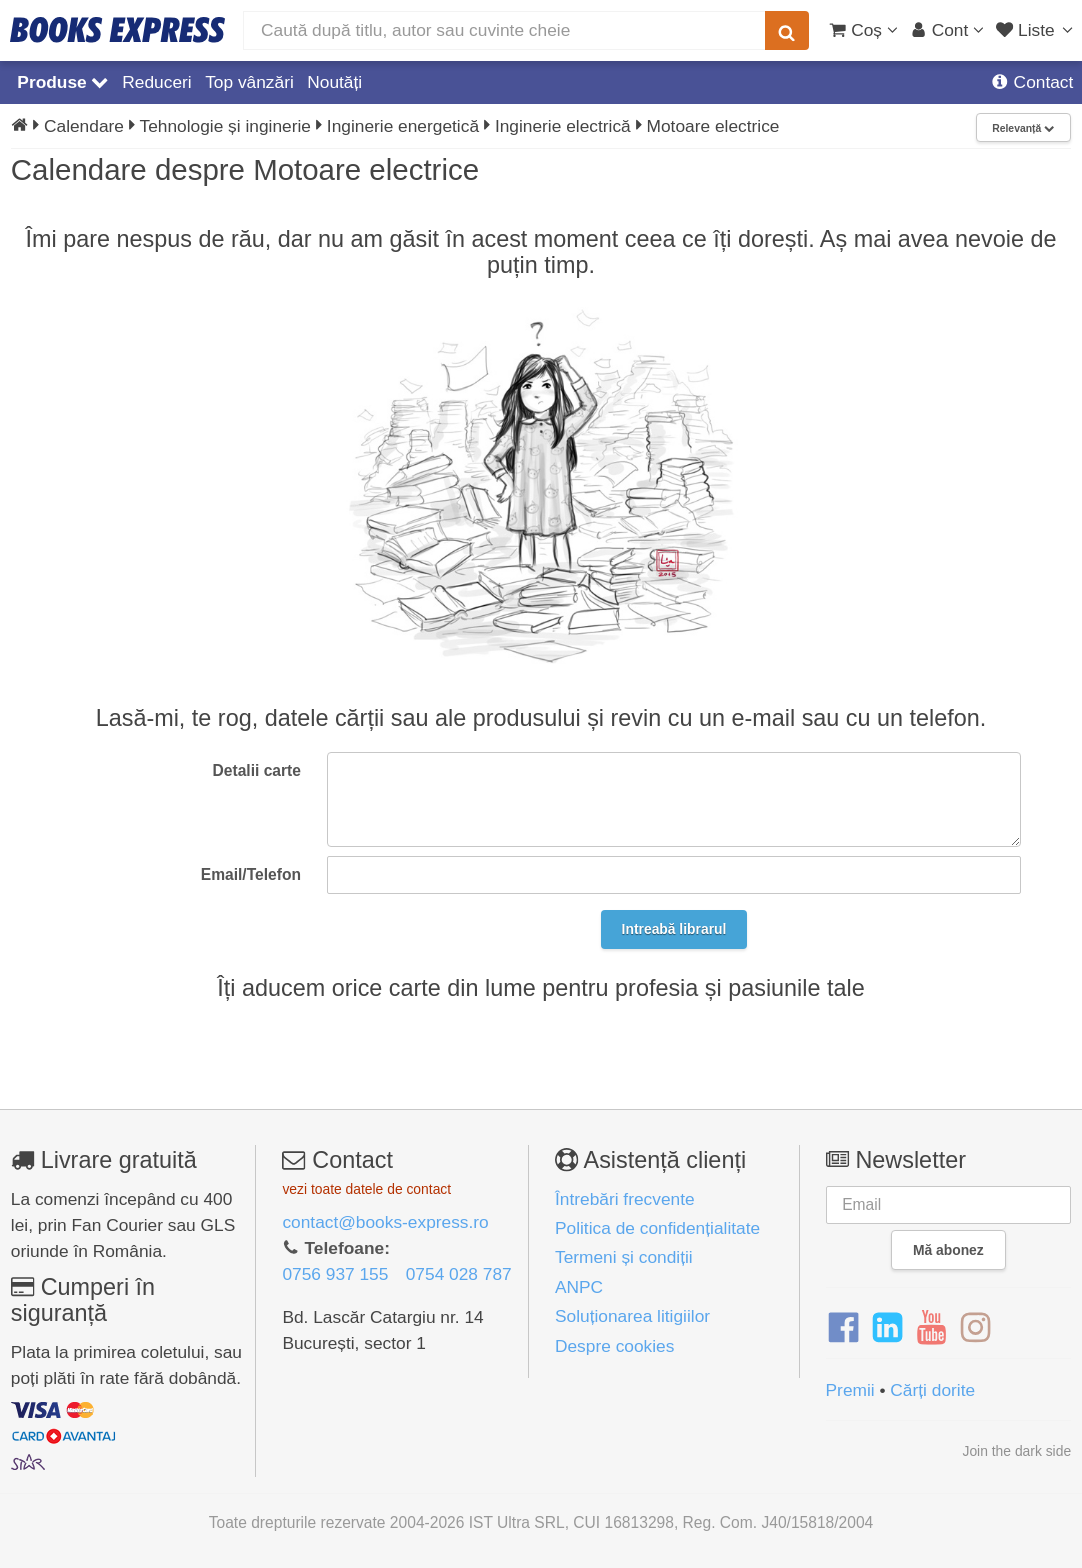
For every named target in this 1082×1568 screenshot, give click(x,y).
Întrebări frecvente (625, 1199)
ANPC (579, 1287)
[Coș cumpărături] (863, 30)
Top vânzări (249, 82)
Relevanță (1023, 128)
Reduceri (156, 82)
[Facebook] (843, 1328)
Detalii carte (257, 770)
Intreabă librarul (674, 929)
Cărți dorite (932, 1390)
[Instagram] (975, 1328)
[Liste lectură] (1036, 30)
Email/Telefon (251, 874)
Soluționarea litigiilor (632, 1316)
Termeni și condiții (624, 1257)
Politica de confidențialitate (657, 1228)
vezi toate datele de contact (366, 1189)
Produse (62, 82)
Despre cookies (614, 1346)
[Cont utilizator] (947, 30)
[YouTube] (931, 1328)
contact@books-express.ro (385, 1222)
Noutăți (334, 82)
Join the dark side (1016, 1451)
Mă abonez (948, 1250)
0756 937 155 (335, 1274)
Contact (1032, 82)
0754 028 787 (459, 1274)
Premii (850, 1390)
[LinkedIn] (887, 1328)
